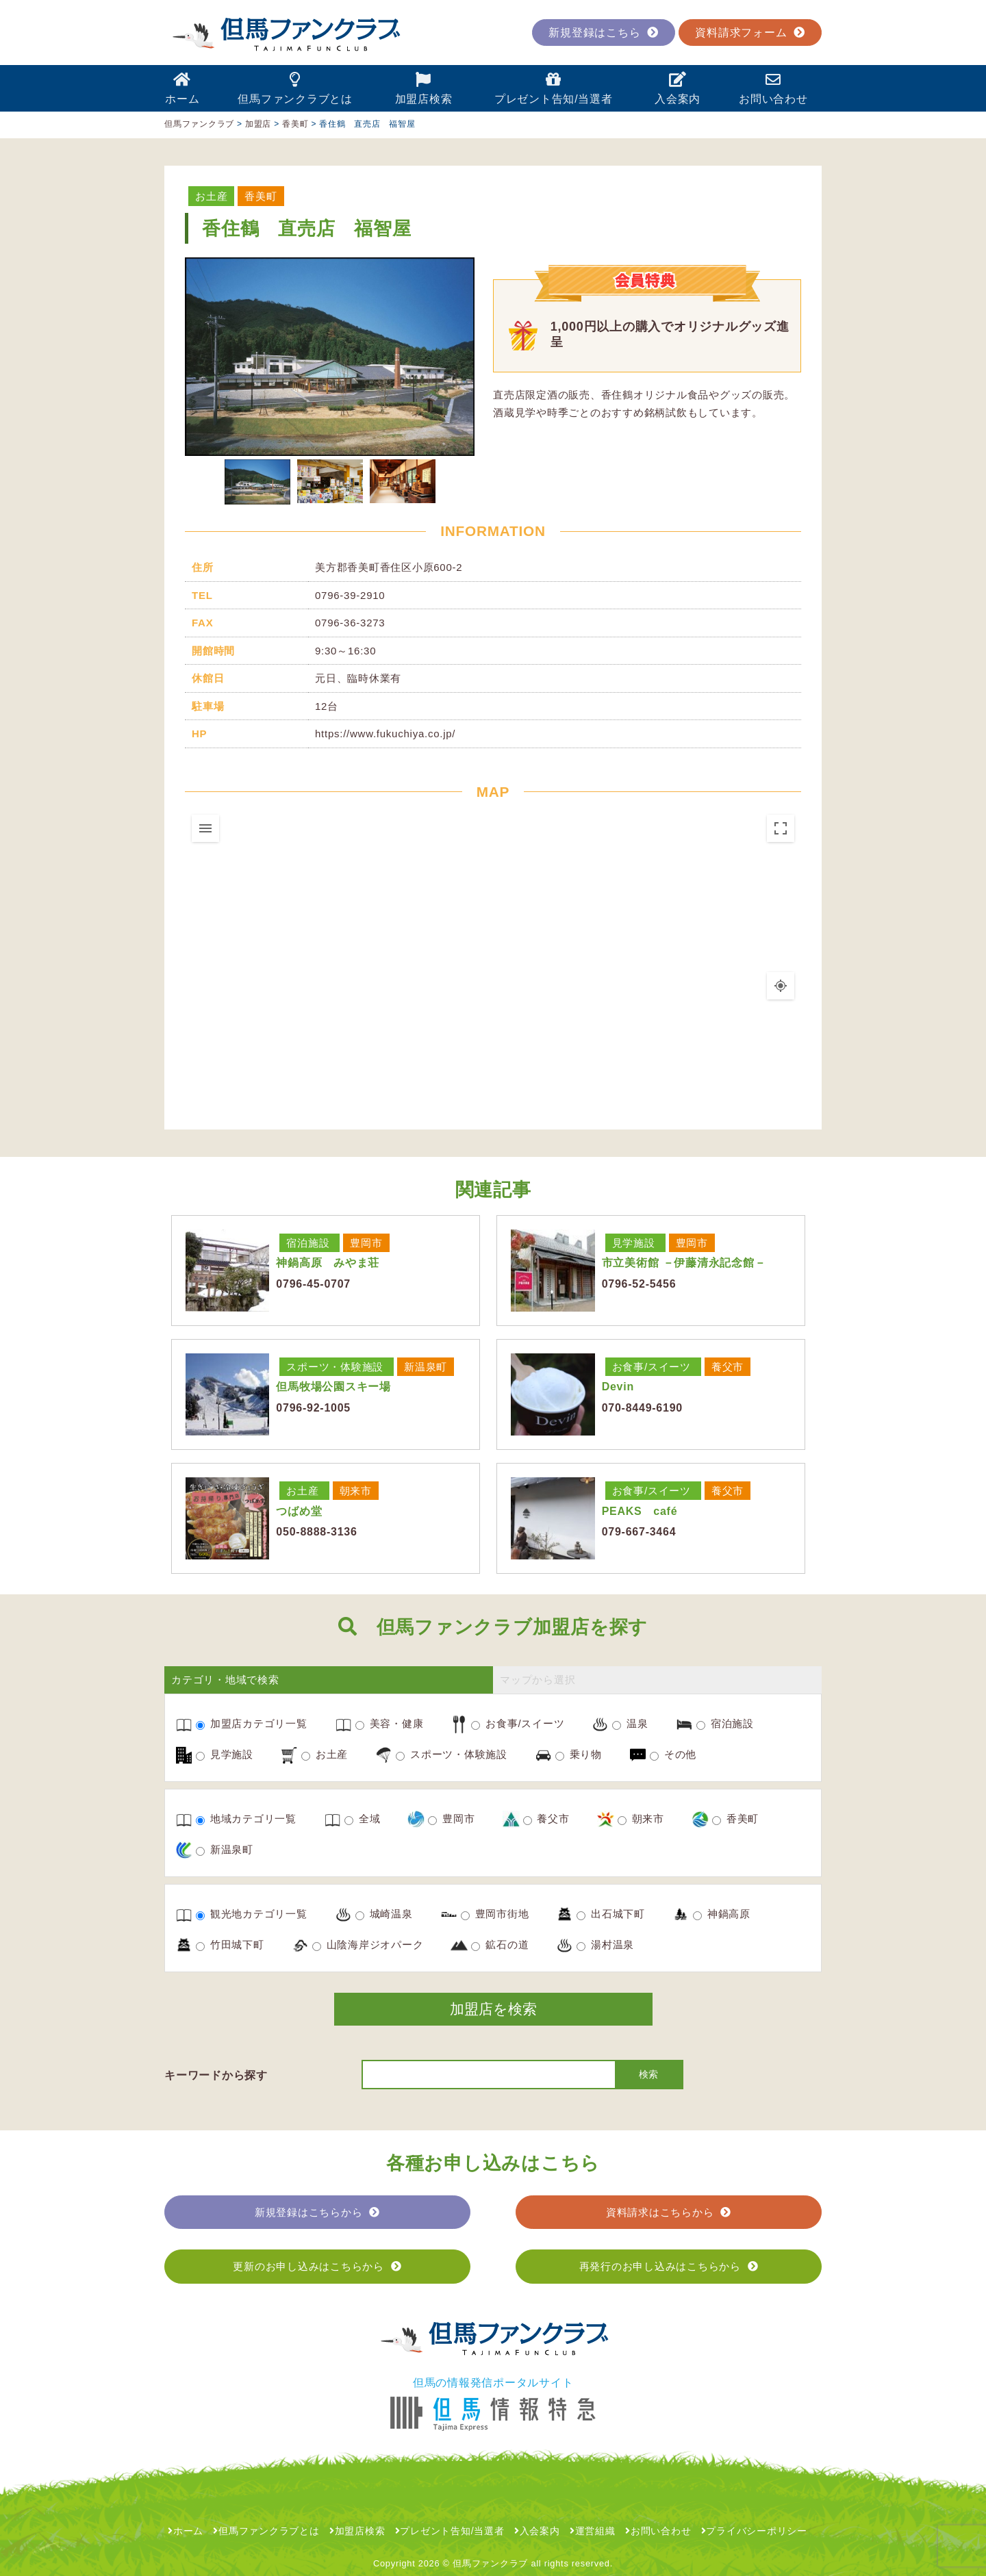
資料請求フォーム (750, 32)
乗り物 (578, 1754)
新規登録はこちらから (317, 2212)
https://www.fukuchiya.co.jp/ (385, 733)
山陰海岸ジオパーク (368, 1945)
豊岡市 (366, 1243)
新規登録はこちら (603, 32)
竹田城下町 (230, 1945)
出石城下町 (611, 1914)
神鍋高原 (721, 1914)
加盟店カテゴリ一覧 (251, 1724)
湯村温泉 (605, 1945)
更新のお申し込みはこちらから (317, 2266)
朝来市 (356, 1490)
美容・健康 (389, 1724)
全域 (362, 1819)
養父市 (727, 1367)
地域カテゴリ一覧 (246, 1819)
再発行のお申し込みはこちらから (669, 2266)
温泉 (630, 1724)
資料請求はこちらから (668, 2212)
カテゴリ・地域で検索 (225, 1679)
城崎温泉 (384, 1914)
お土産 (211, 196)
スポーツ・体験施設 (334, 1367)
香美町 (260, 196)
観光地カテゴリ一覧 (251, 1914)
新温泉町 (425, 1367)
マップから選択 (537, 1679)
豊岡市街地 (495, 1914)
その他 (673, 1754)
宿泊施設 (307, 1243)
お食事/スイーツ (651, 1367)
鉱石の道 (500, 1945)
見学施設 (633, 1243)
